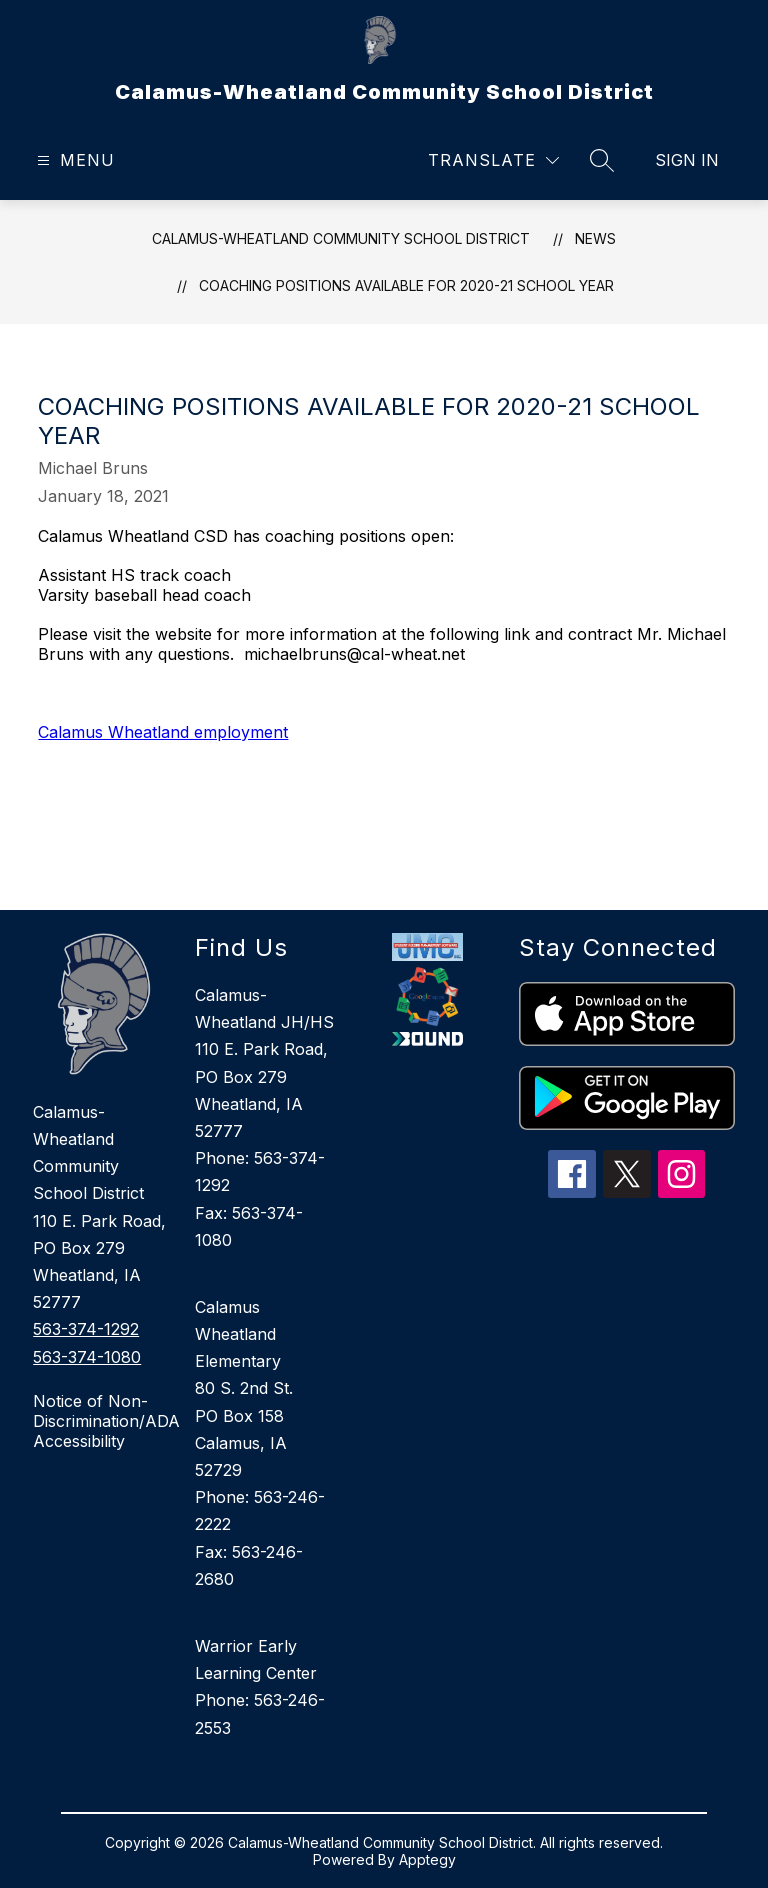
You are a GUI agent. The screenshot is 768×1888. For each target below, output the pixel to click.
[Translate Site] (493, 160)
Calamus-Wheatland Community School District (341, 238)
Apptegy (427, 1859)
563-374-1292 (86, 1329)
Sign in (687, 160)
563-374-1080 (87, 1357)
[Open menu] (73, 160)
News (595, 238)
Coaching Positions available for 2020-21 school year (406, 285)
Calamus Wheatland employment (163, 732)
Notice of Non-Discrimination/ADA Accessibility (104, 1421)
